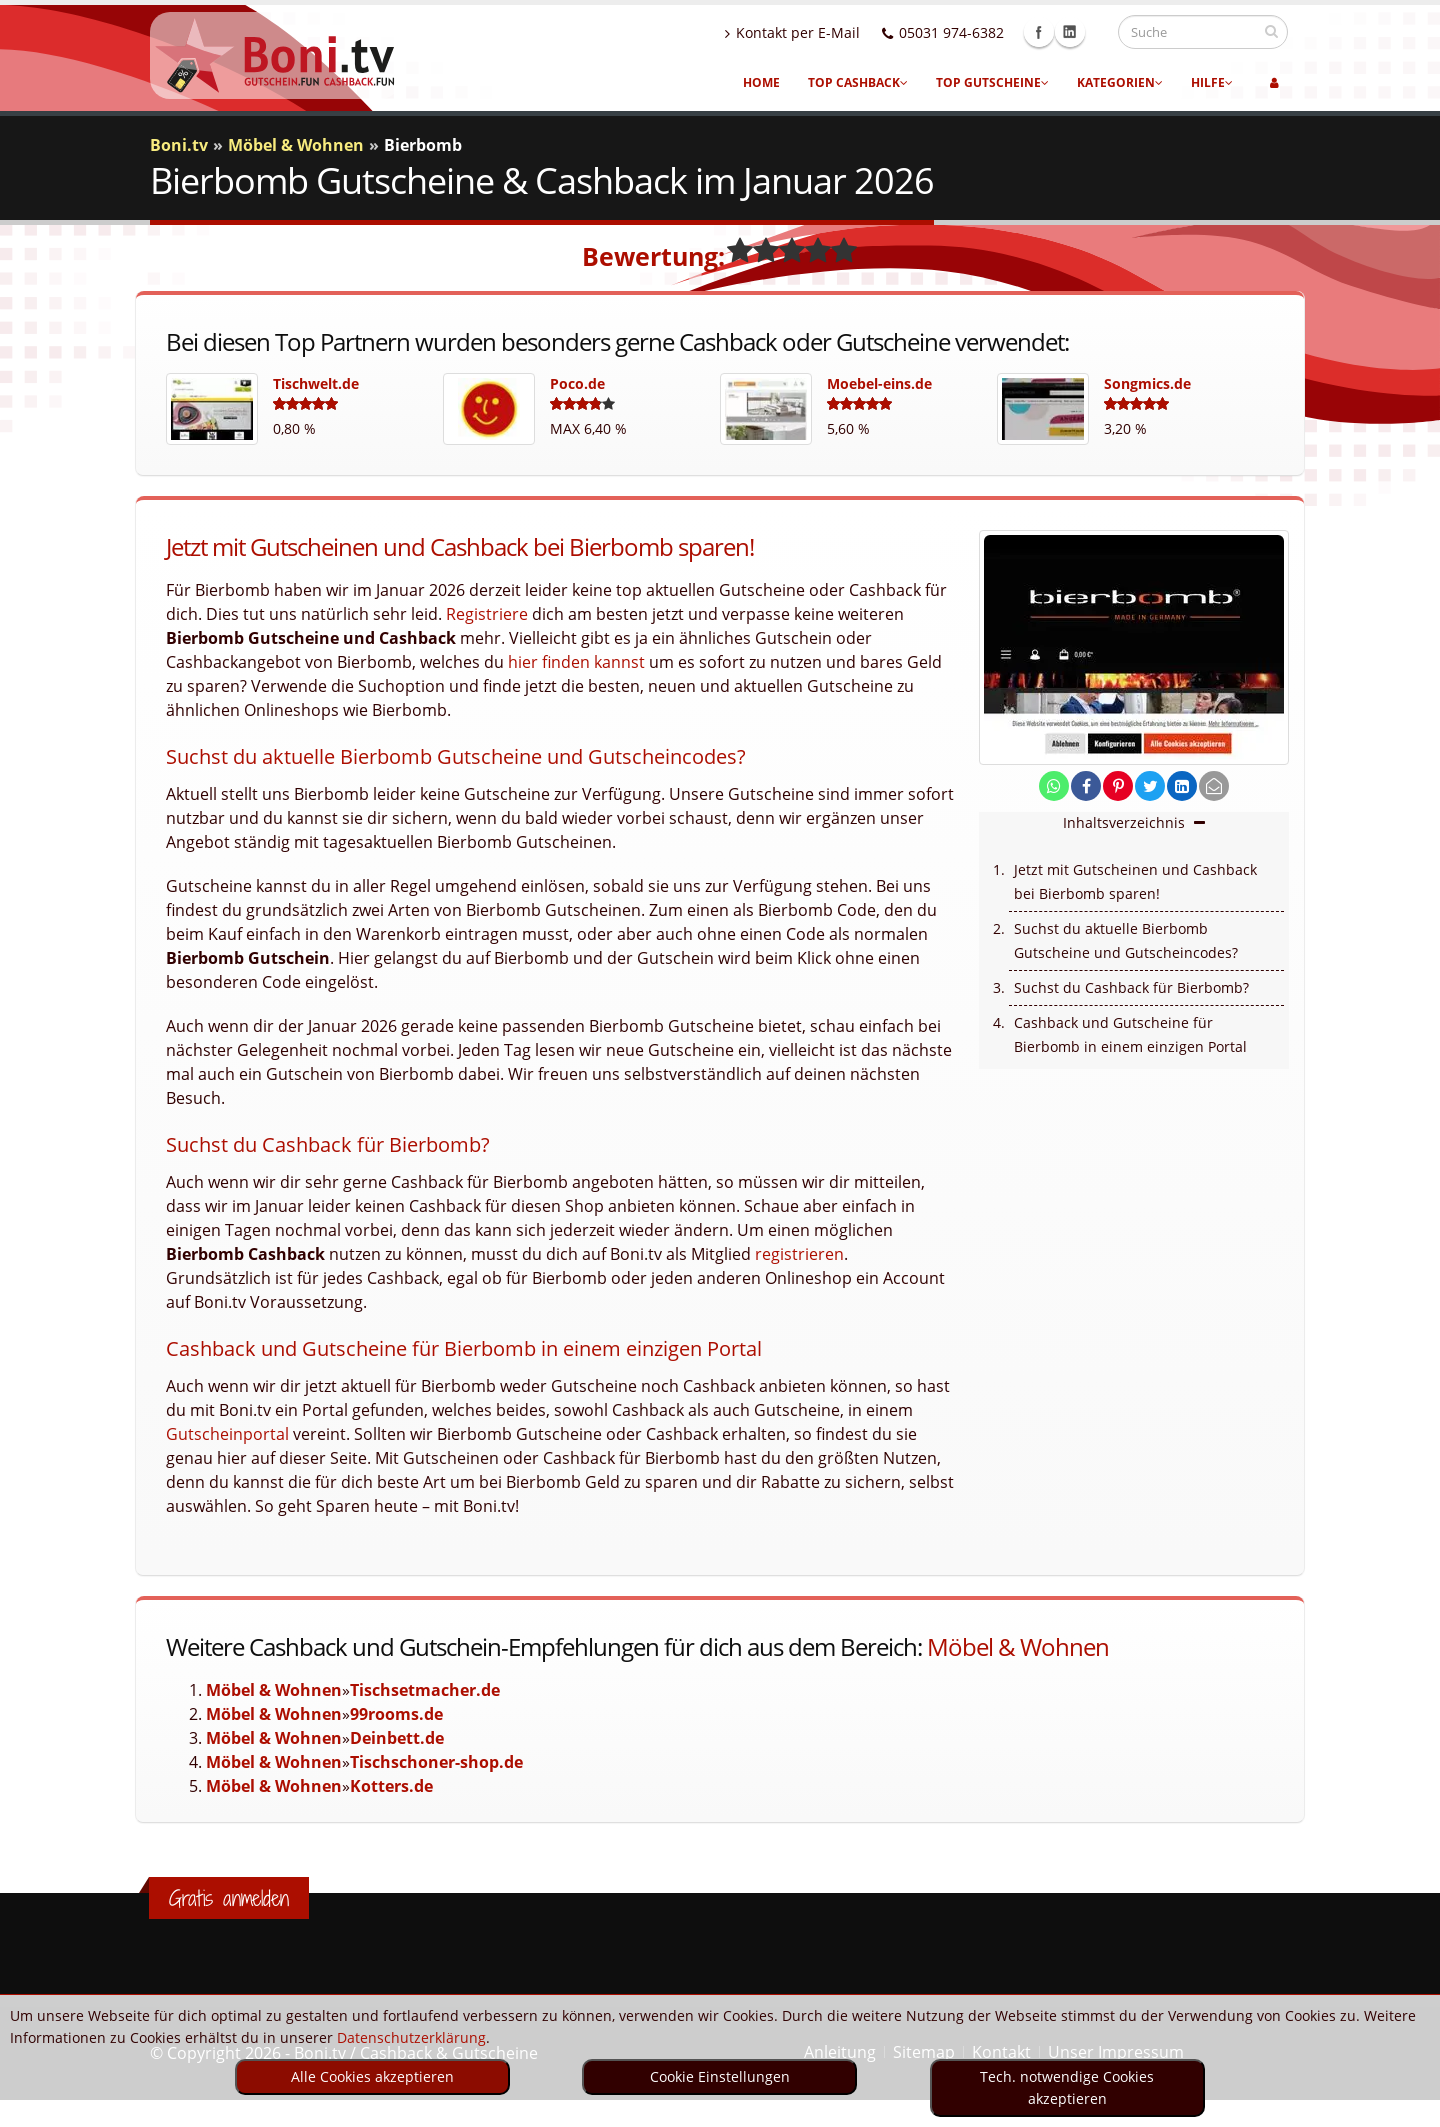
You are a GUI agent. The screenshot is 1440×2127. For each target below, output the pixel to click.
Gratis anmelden (229, 1898)
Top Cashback (858, 82)
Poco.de (577, 383)
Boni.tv (179, 145)
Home (761, 82)
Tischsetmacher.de (425, 1690)
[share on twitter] (1150, 786)
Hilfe (1212, 82)
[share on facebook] (1086, 786)
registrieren (799, 1254)
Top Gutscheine (992, 82)
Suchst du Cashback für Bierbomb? (1131, 987)
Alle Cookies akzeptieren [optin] (372, 2076)
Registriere (487, 614)
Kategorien (1120, 82)
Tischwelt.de (316, 383)
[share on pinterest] (1118, 786)
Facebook (1058, 32)
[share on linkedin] (1182, 786)
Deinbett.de (397, 1738)
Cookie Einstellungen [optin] (720, 2076)
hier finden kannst (576, 662)
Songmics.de (1147, 383)
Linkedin (1089, 32)
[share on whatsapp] (1054, 786)
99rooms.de (396, 1714)
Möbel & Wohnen (1018, 1646)
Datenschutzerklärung (411, 2037)
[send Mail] (1214, 786)
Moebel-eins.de (879, 383)
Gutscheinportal (227, 1434)
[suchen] (1271, 31)
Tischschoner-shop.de (436, 1762)
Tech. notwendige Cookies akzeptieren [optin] (1067, 2087)
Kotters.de (391, 1786)
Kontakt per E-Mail (811, 32)
